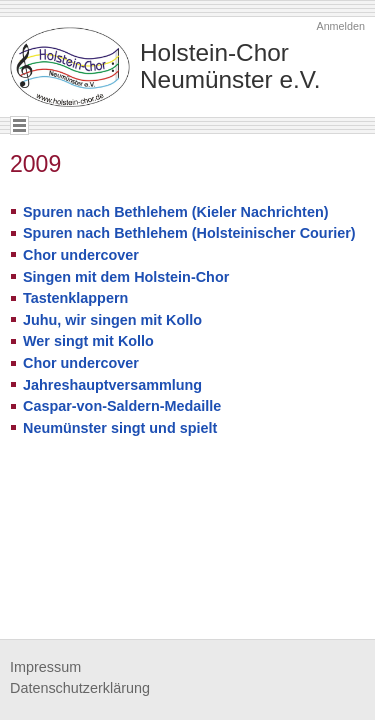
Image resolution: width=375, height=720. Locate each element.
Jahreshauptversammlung (112, 385)
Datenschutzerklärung (80, 688)
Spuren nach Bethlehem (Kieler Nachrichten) (175, 212)
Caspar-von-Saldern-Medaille (122, 406)
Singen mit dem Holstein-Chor (126, 277)
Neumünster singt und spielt (120, 428)
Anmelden (340, 26)
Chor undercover (81, 255)
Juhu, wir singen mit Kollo (112, 320)
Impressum (45, 667)
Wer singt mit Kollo (88, 341)
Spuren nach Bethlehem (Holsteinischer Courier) (189, 233)
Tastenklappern (75, 298)
